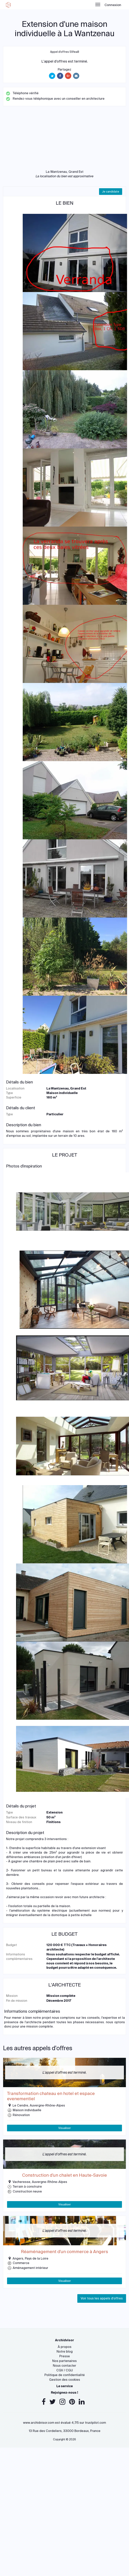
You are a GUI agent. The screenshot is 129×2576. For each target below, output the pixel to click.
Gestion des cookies (64, 2380)
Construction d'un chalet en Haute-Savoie (64, 2175)
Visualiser (64, 2128)
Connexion (113, 5)
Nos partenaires (64, 2361)
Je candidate (110, 191)
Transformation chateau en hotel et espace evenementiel (51, 2096)
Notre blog (65, 2351)
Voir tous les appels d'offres (102, 2298)
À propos (64, 2347)
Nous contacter (64, 2366)
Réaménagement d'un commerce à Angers (64, 2251)
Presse (64, 2356)
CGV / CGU (64, 2370)
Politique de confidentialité (64, 2375)
